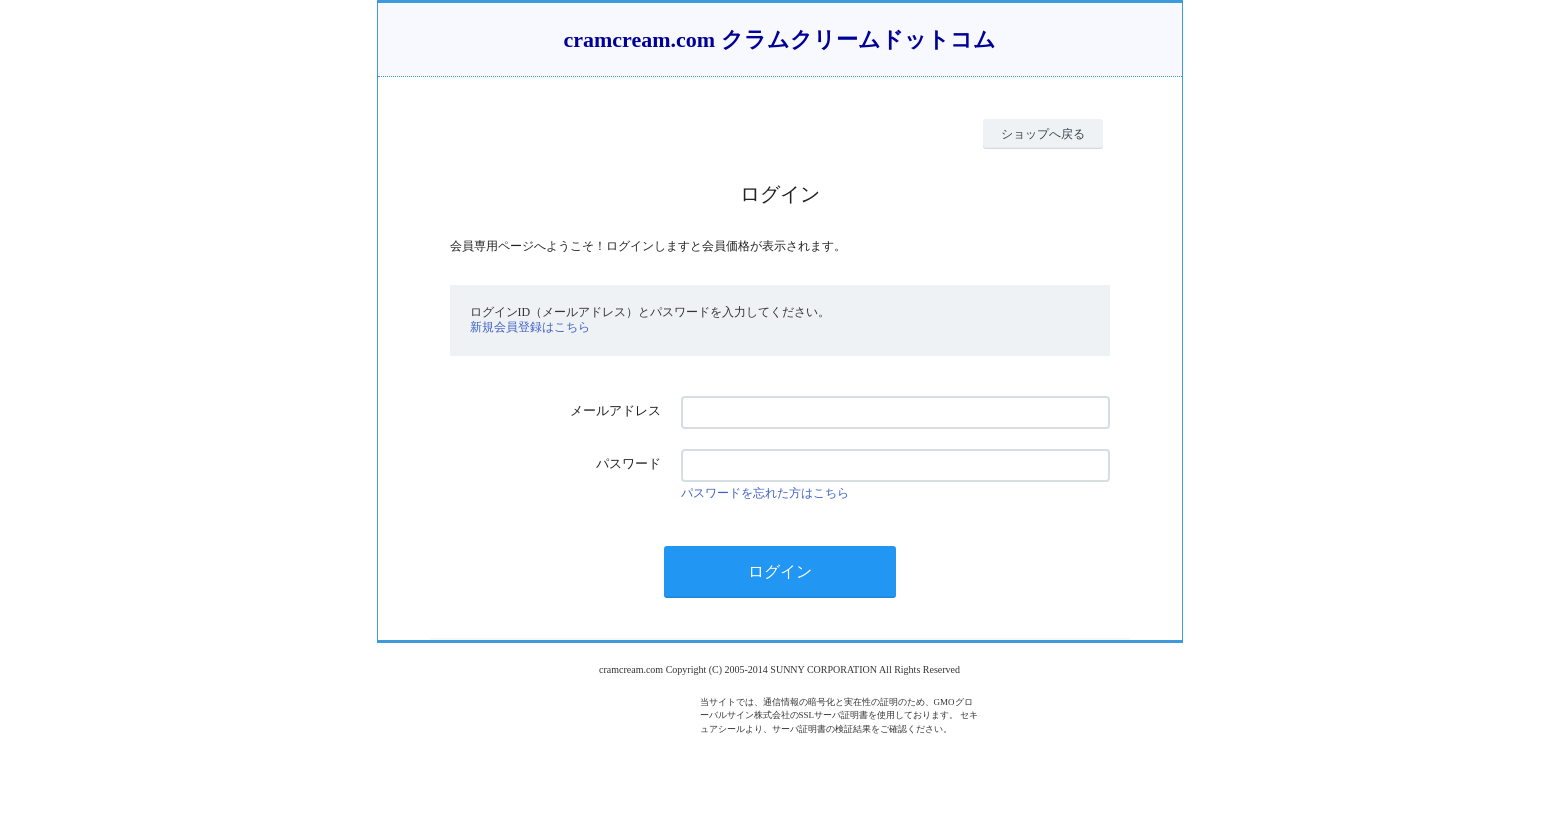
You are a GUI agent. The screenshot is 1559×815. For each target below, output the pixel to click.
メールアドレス (615, 410)
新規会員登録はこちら (530, 327)
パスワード (628, 463)
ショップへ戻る (1043, 134)
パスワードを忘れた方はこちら (765, 493)
